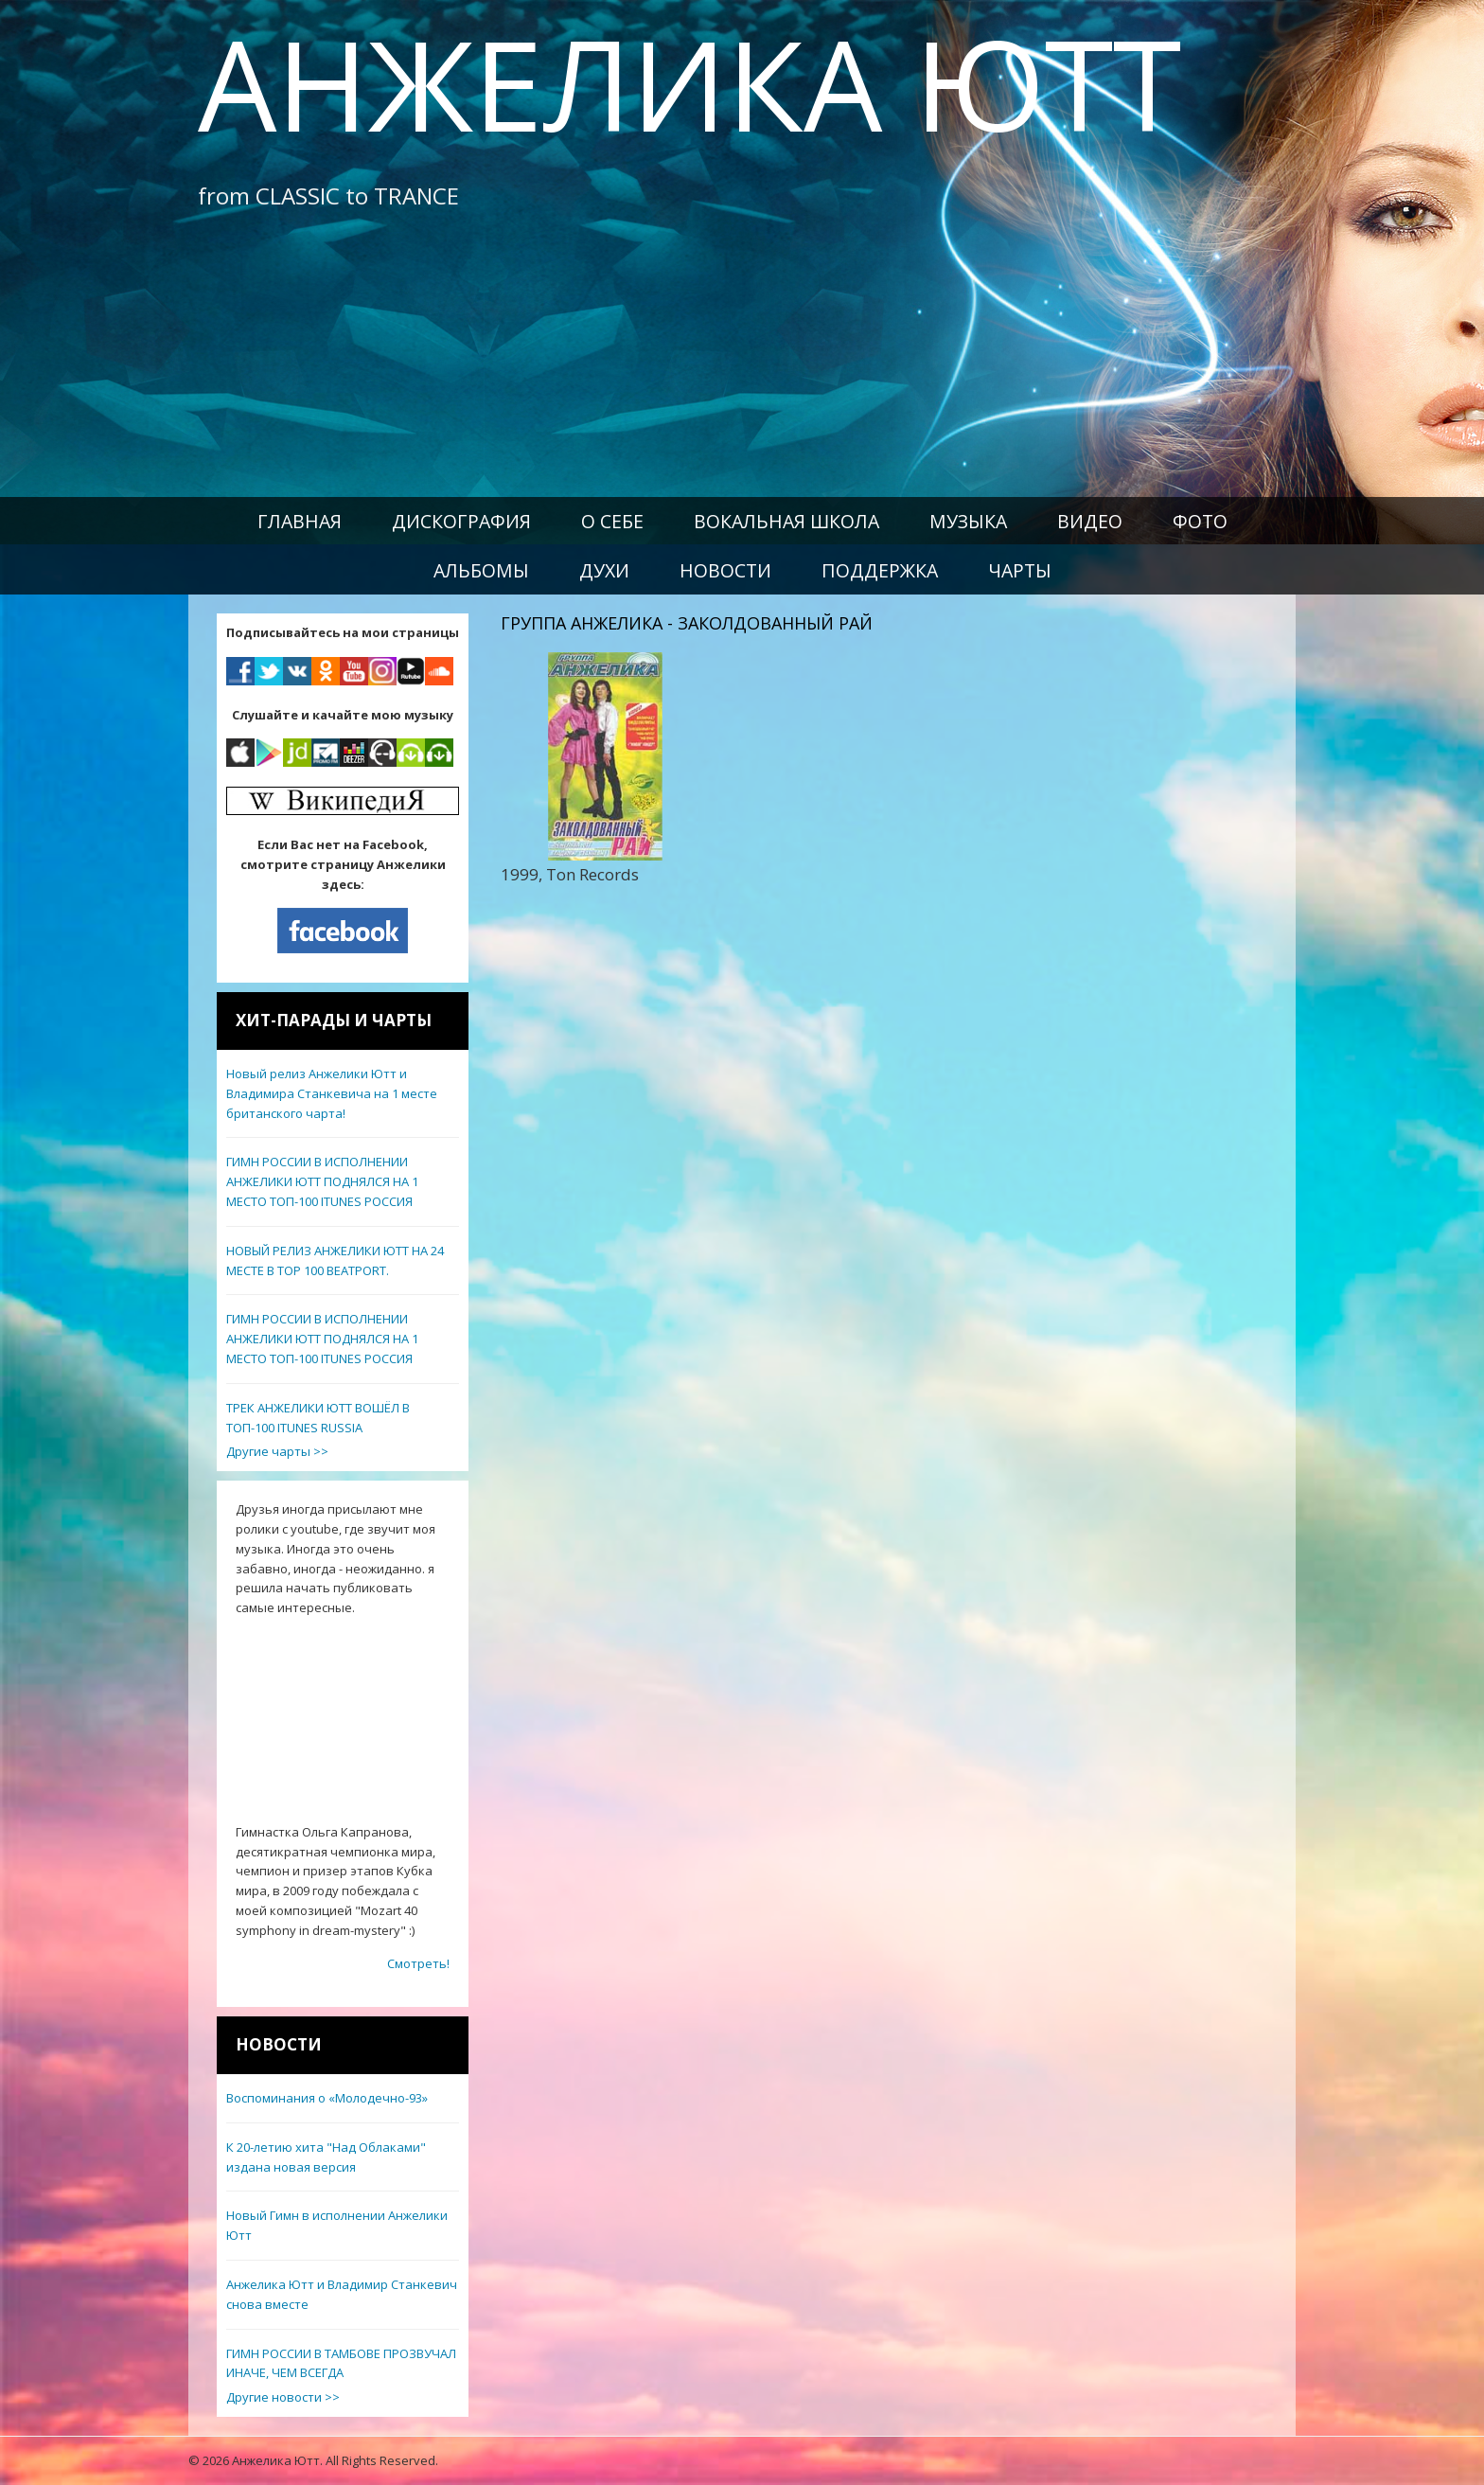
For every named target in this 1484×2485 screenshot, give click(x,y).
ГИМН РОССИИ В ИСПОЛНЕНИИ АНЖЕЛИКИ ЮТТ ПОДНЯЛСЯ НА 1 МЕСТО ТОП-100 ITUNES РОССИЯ (322, 1181)
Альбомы (481, 570)
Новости (725, 570)
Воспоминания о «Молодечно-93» (327, 2097)
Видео (1089, 521)
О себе (612, 521)
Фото (1200, 521)
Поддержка (880, 570)
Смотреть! (418, 1963)
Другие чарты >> (277, 1451)
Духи (604, 570)
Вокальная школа (786, 521)
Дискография (461, 521)
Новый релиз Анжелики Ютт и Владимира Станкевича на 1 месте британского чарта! (331, 1093)
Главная (299, 521)
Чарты (1019, 570)
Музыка (968, 521)
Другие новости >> (283, 2396)
